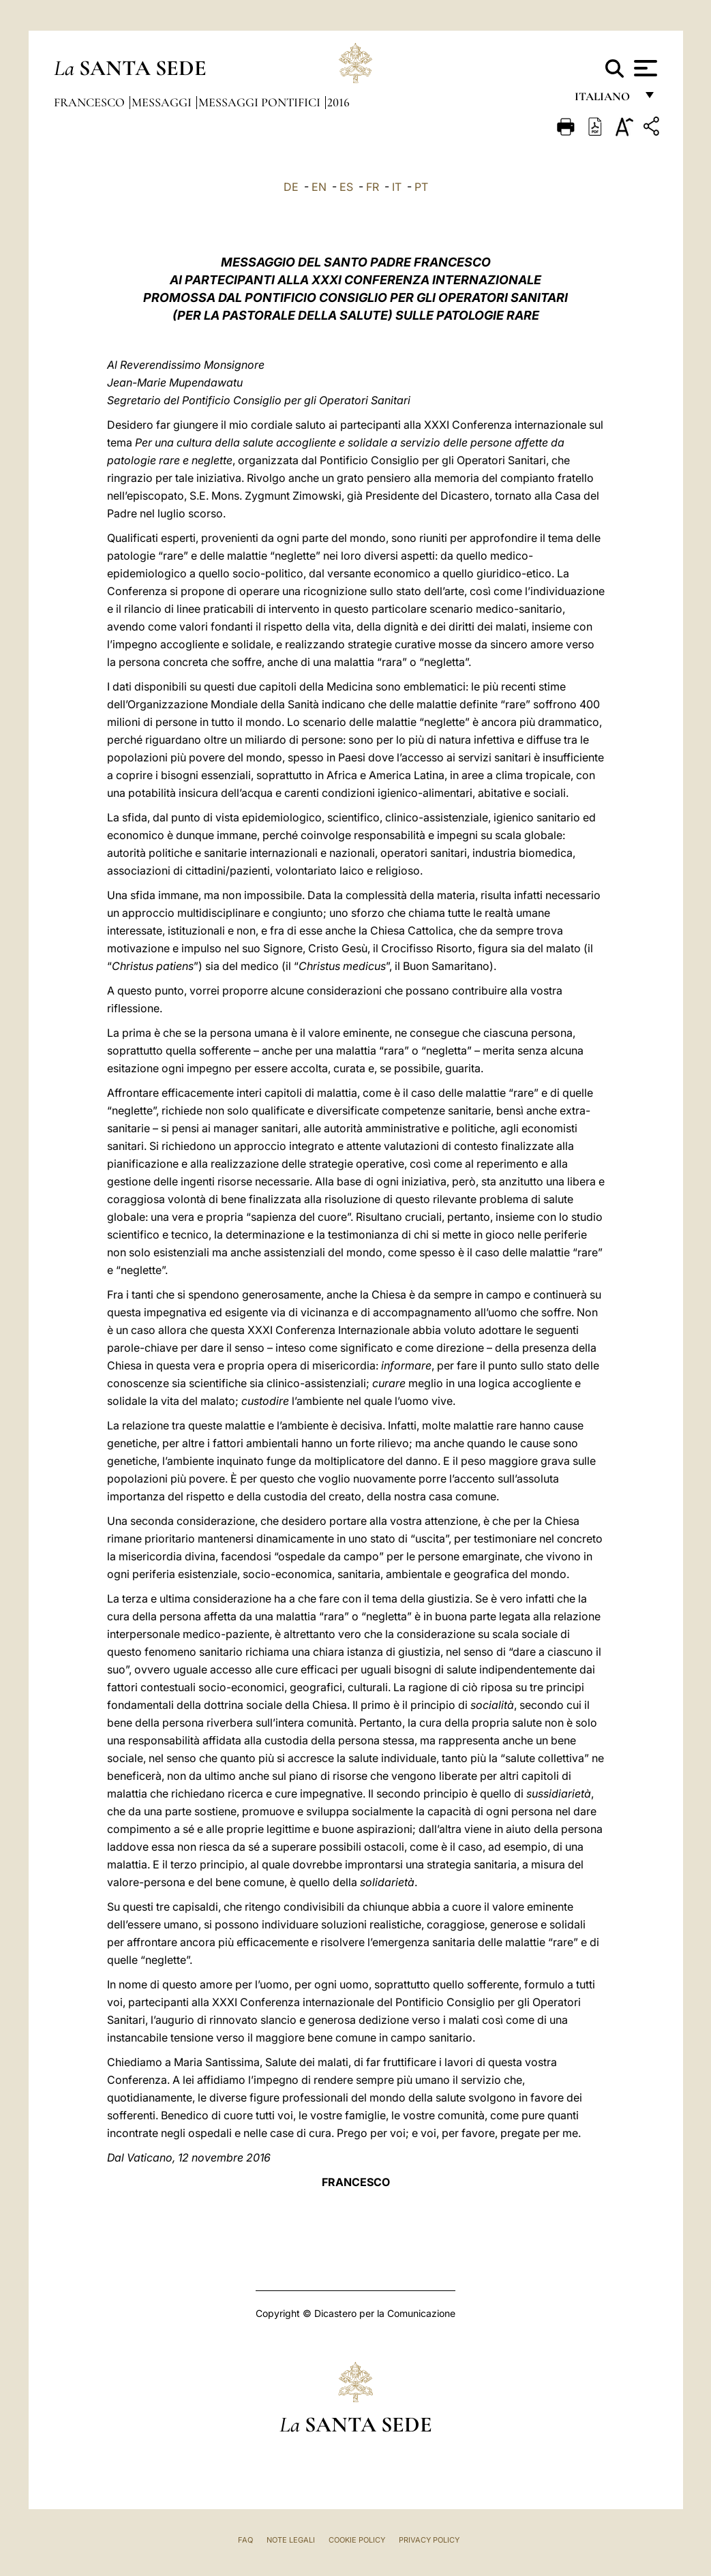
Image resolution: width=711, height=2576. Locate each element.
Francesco (90, 102)
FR (372, 187)
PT (421, 187)
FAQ (245, 2540)
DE (291, 187)
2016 (338, 102)
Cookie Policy (357, 2540)
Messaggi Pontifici (260, 102)
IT (397, 187)
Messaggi (163, 102)
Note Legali (291, 2540)
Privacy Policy (429, 2540)
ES (346, 187)
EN (319, 187)
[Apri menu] (644, 68)
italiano (605, 100)
